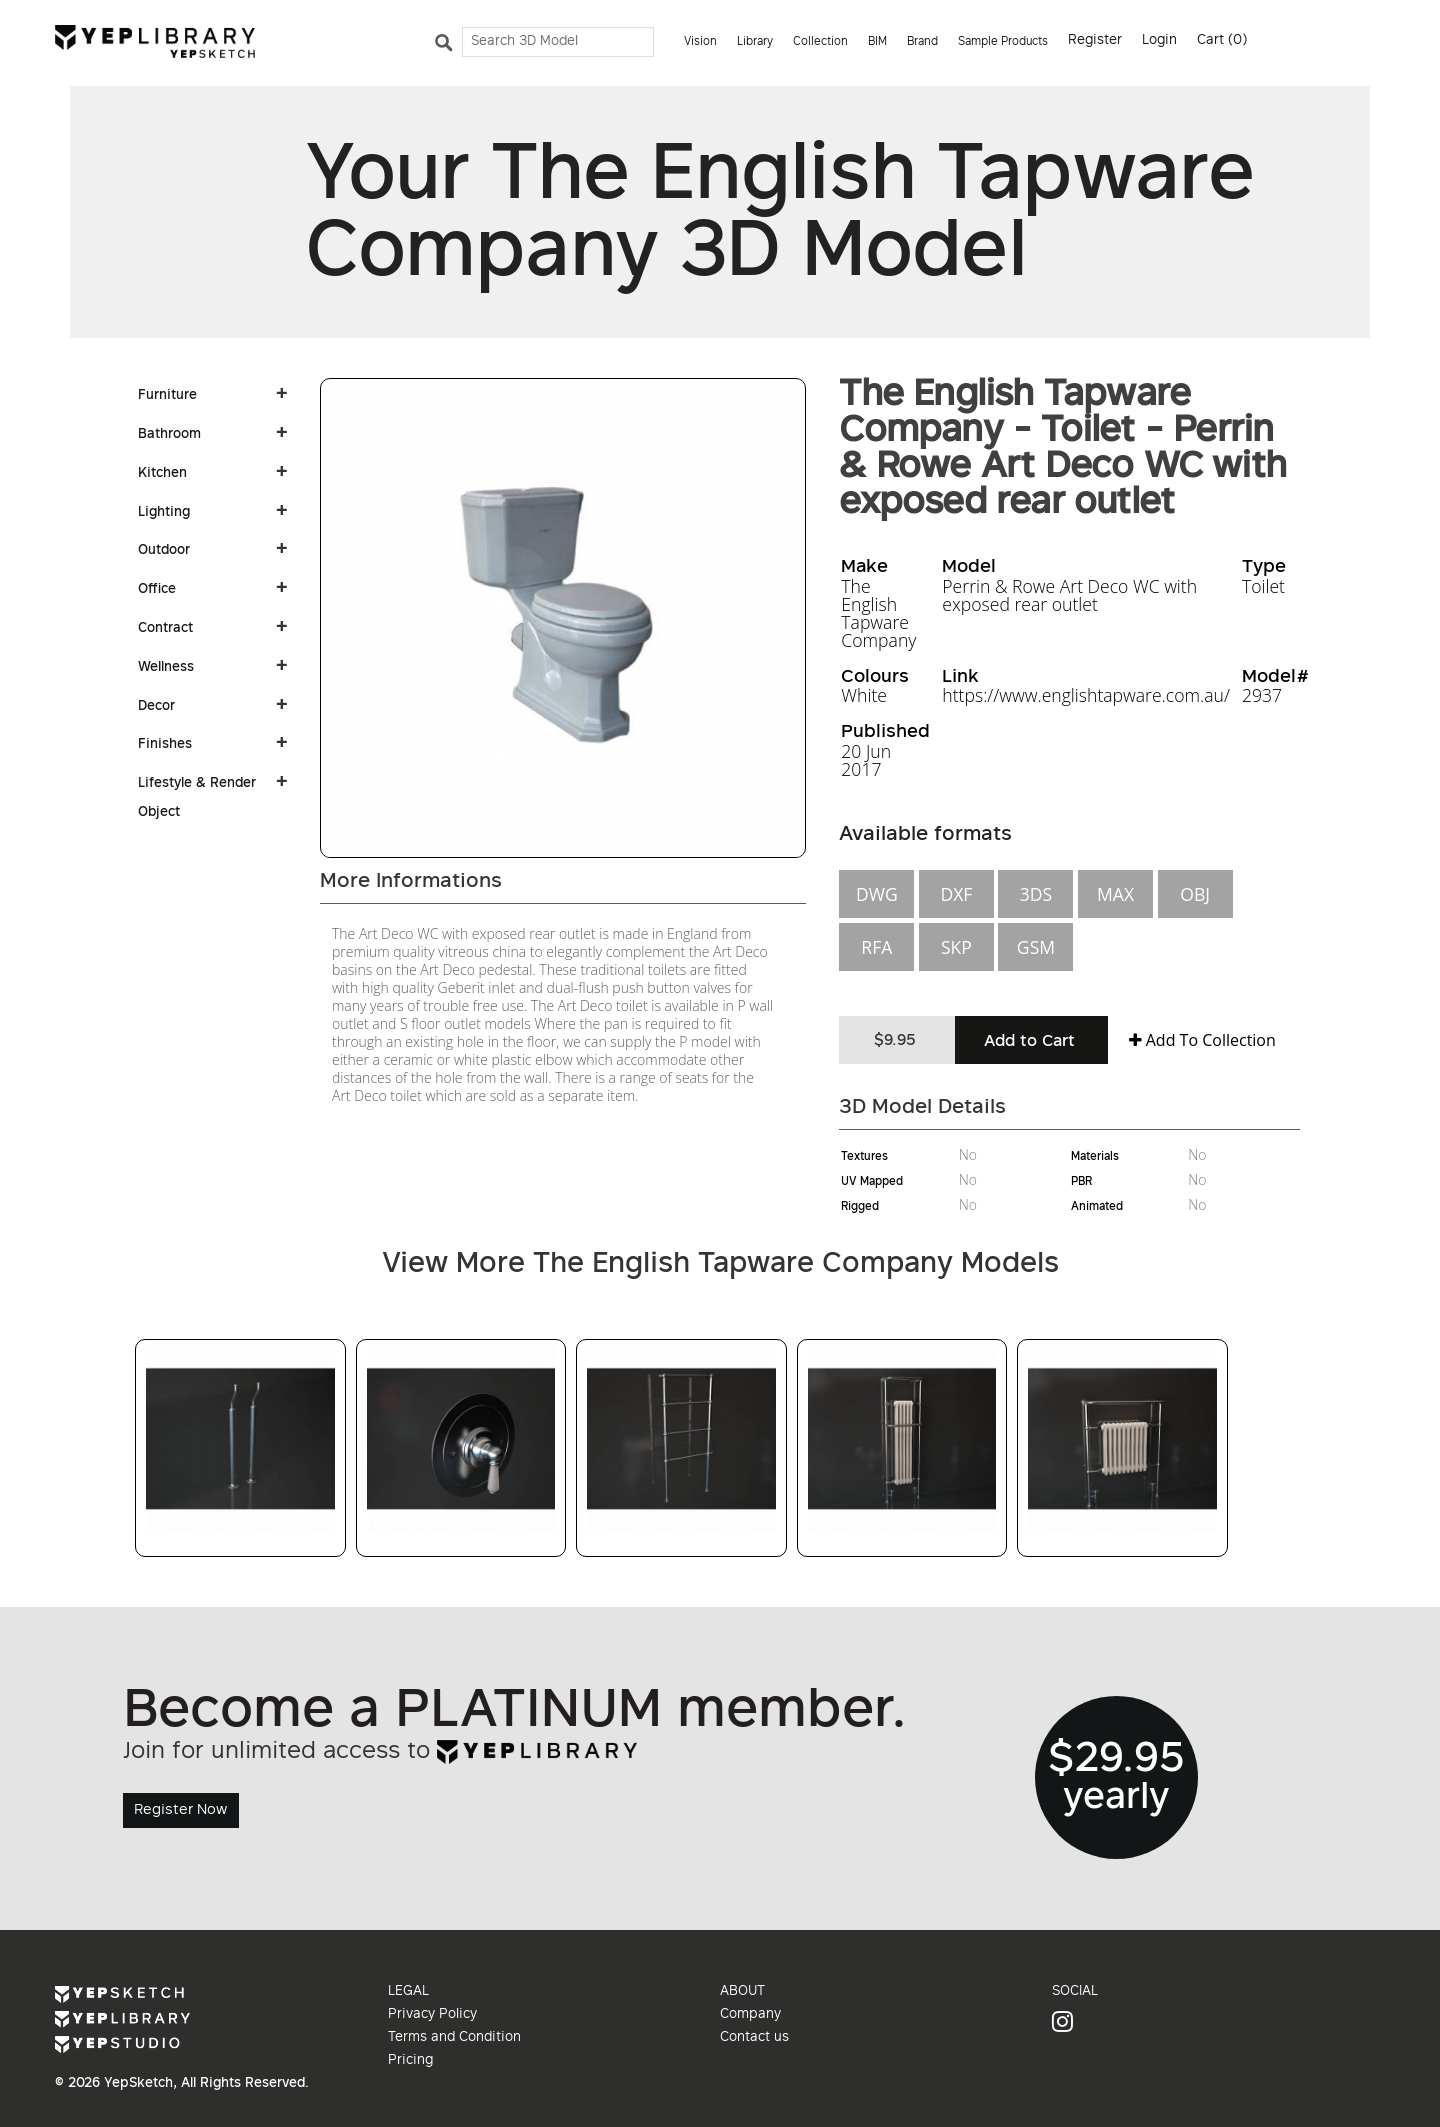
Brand (922, 42)
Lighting (164, 513)
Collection (820, 42)
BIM (877, 42)
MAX (1115, 894)
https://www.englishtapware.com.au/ (1086, 695)
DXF (956, 894)
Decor (156, 707)
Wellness (166, 668)
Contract (165, 629)
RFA (876, 947)
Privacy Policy (432, 2015)
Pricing (410, 2061)
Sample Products (1003, 42)
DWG (877, 894)
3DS (1036, 894)
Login (1159, 41)
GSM (1036, 947)
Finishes (165, 745)
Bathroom (169, 435)
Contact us (754, 2038)
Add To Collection (1202, 1040)
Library (755, 42)
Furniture (167, 396)
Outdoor (164, 551)
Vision (700, 42)
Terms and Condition (454, 2038)
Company (750, 2015)
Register (1095, 41)
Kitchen (162, 474)
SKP (956, 947)
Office (157, 590)
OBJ (1195, 894)
